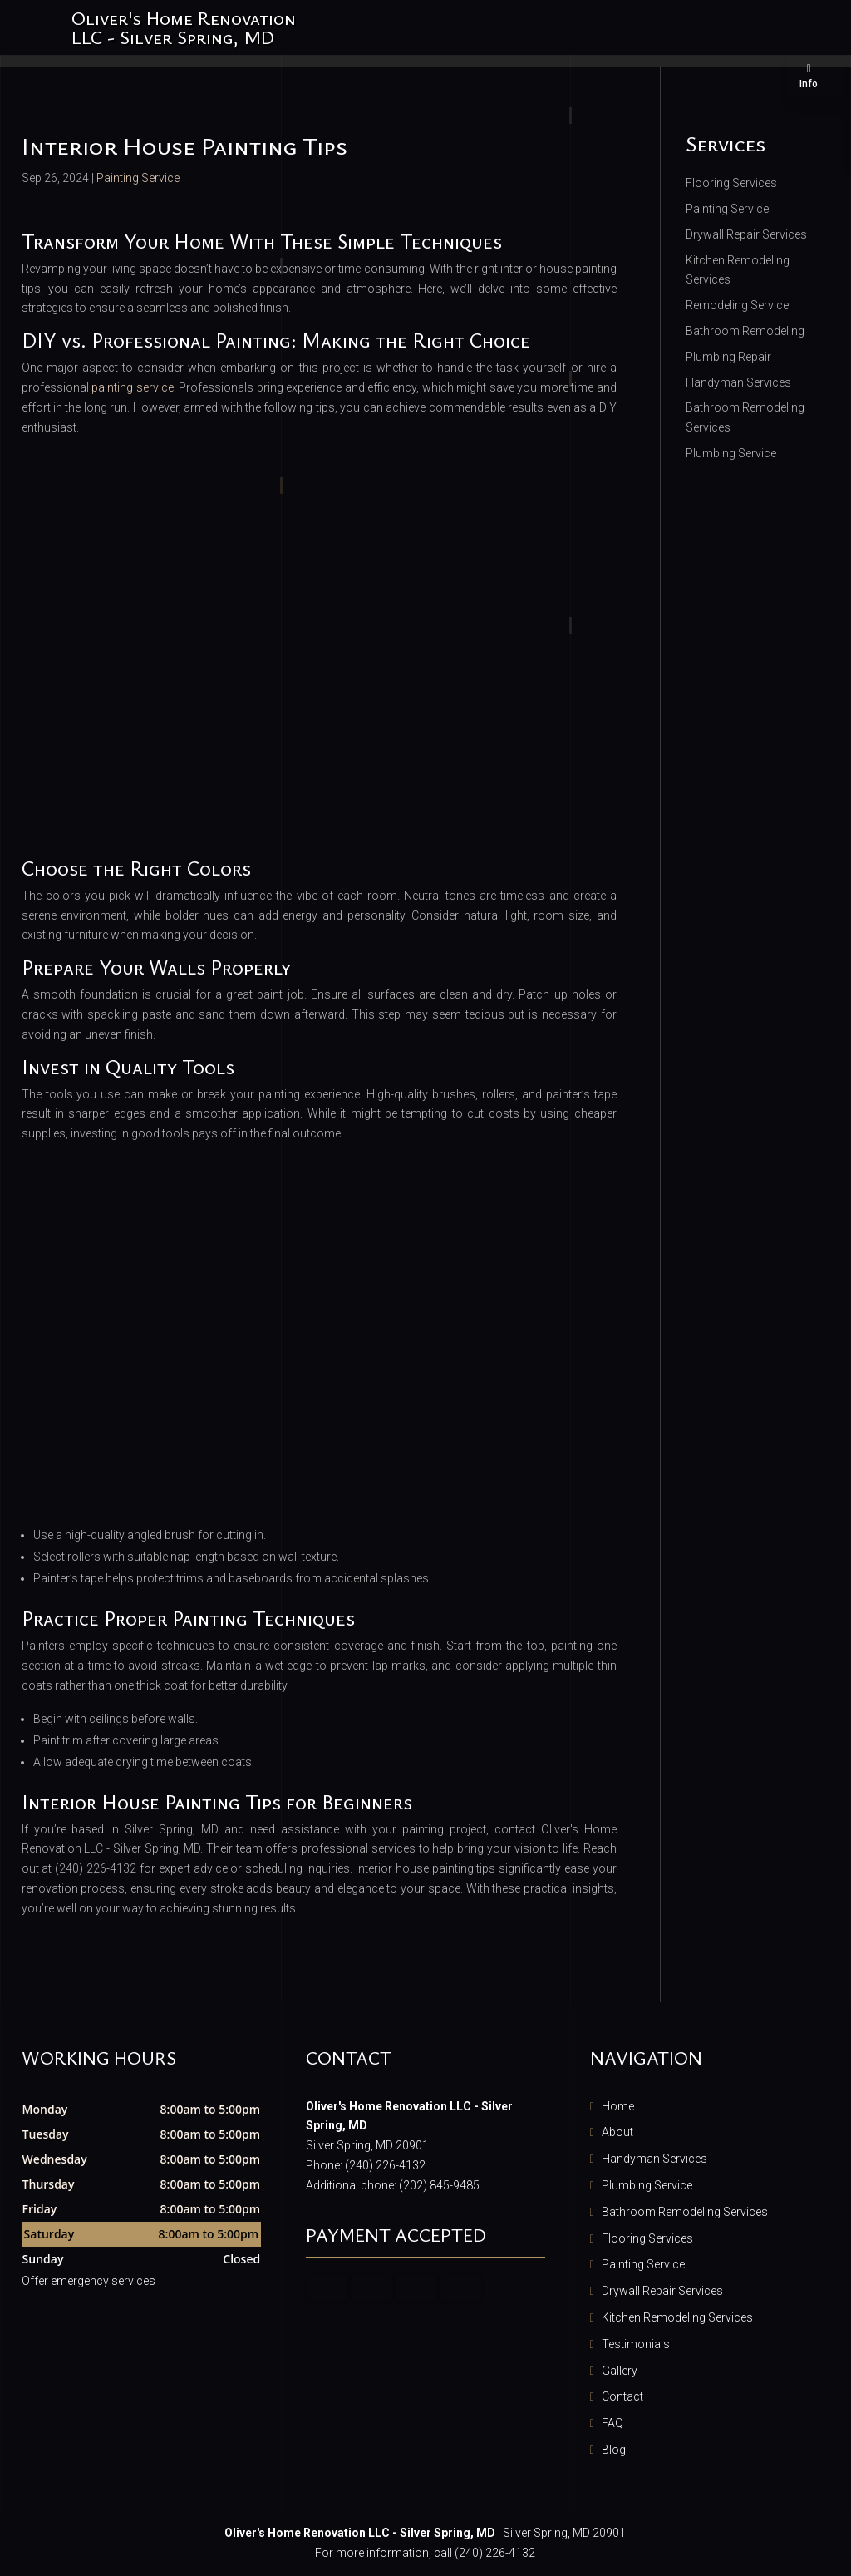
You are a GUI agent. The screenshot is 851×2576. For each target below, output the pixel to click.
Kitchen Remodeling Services (677, 2317)
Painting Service (138, 178)
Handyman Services (654, 2158)
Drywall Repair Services (662, 2290)
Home (618, 2106)
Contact (622, 2396)
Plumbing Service (647, 2185)
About (617, 2132)
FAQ (612, 2423)
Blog (614, 2449)
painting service (132, 387)
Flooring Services (647, 2238)
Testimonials (636, 2344)
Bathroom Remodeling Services (685, 2211)
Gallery (619, 2370)
